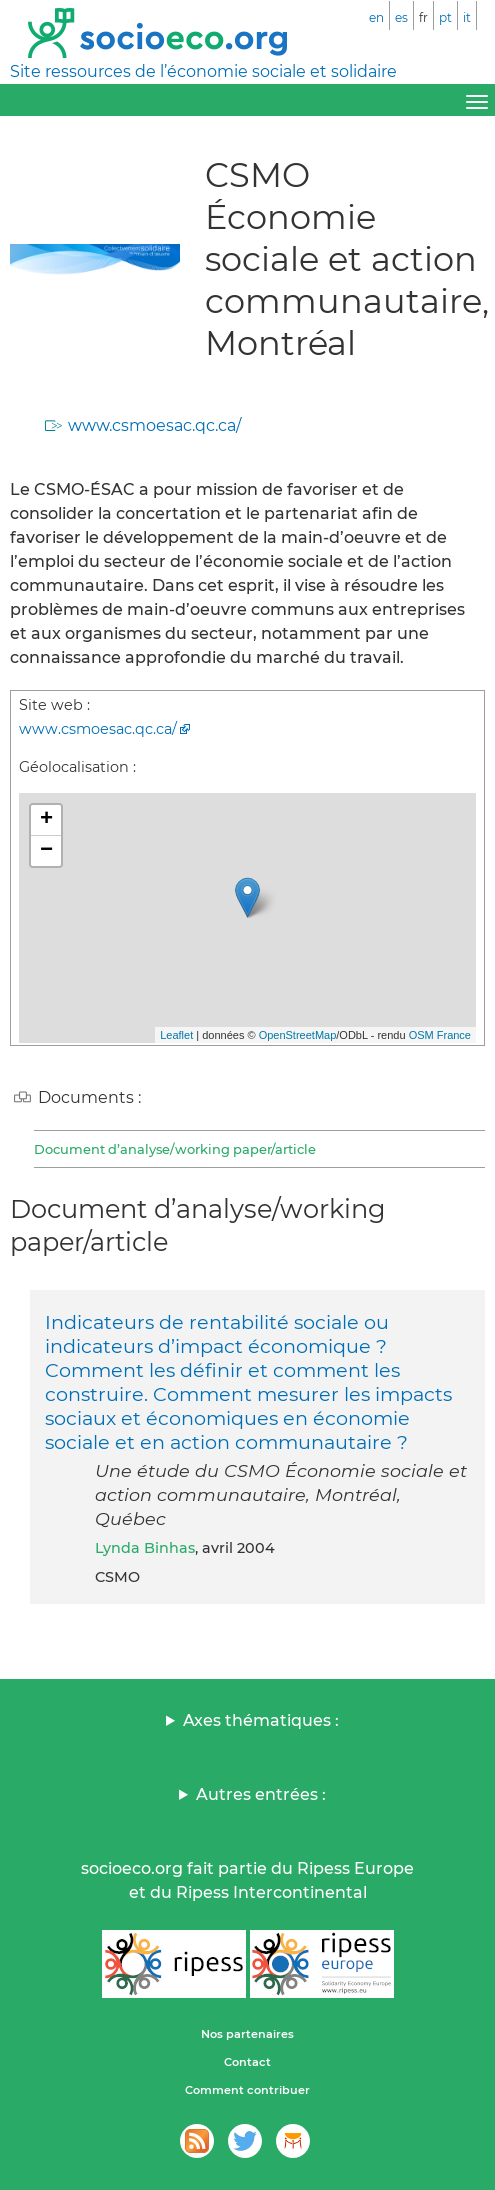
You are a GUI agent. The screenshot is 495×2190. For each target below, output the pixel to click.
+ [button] (46, 820)
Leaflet (176, 1035)
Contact (247, 2062)
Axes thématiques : (261, 1720)
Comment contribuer (247, 2090)
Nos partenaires (247, 2034)
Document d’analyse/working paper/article (175, 1149)
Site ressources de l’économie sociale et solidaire (203, 71)
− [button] (46, 851)
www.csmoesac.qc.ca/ (154, 425)
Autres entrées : (261, 1794)
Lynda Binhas (145, 1548)
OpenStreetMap (298, 1035)
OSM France (440, 1035)
